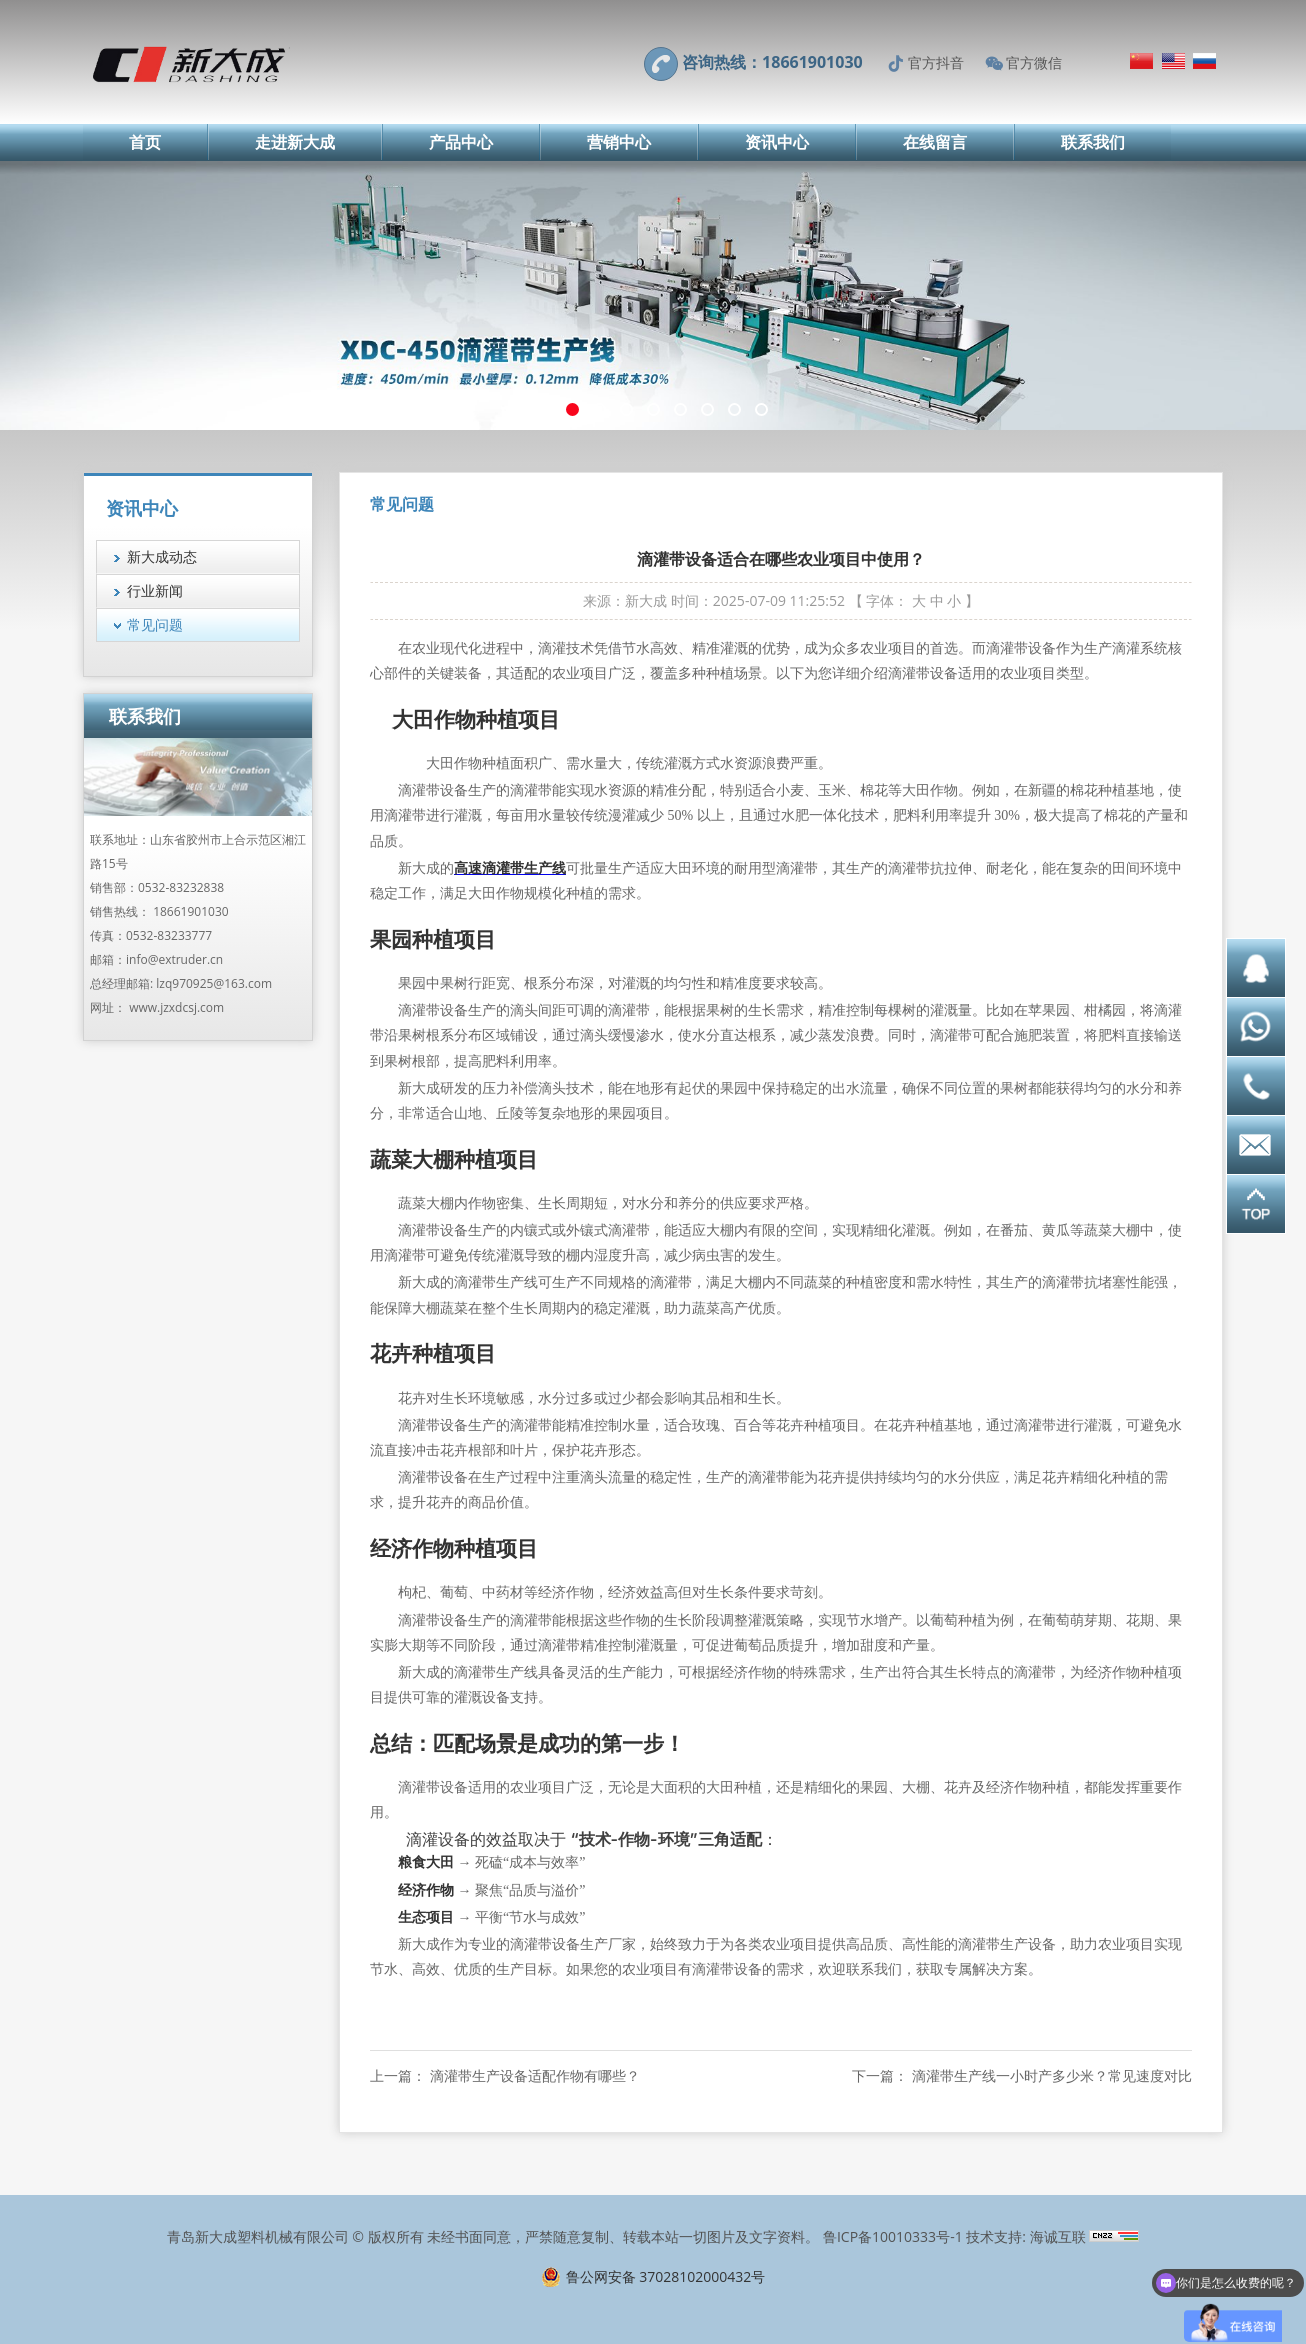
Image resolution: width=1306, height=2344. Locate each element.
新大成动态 (162, 556)
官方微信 (1034, 62)
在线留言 (935, 142)
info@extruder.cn (174, 959)
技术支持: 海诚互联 (1025, 2236)
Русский (1204, 61)
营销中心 (619, 142)
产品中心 (461, 142)
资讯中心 (777, 142)
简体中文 (1141, 61)
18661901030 (190, 911)
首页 (145, 142)
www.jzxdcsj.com (176, 1007)
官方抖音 (936, 62)
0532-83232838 (181, 887)
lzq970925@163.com (214, 983)
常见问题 (155, 624)
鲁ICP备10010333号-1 (893, 2236)
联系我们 (1093, 142)
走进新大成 (295, 142)
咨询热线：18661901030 (772, 62)
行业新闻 (155, 590)
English (1173, 61)
